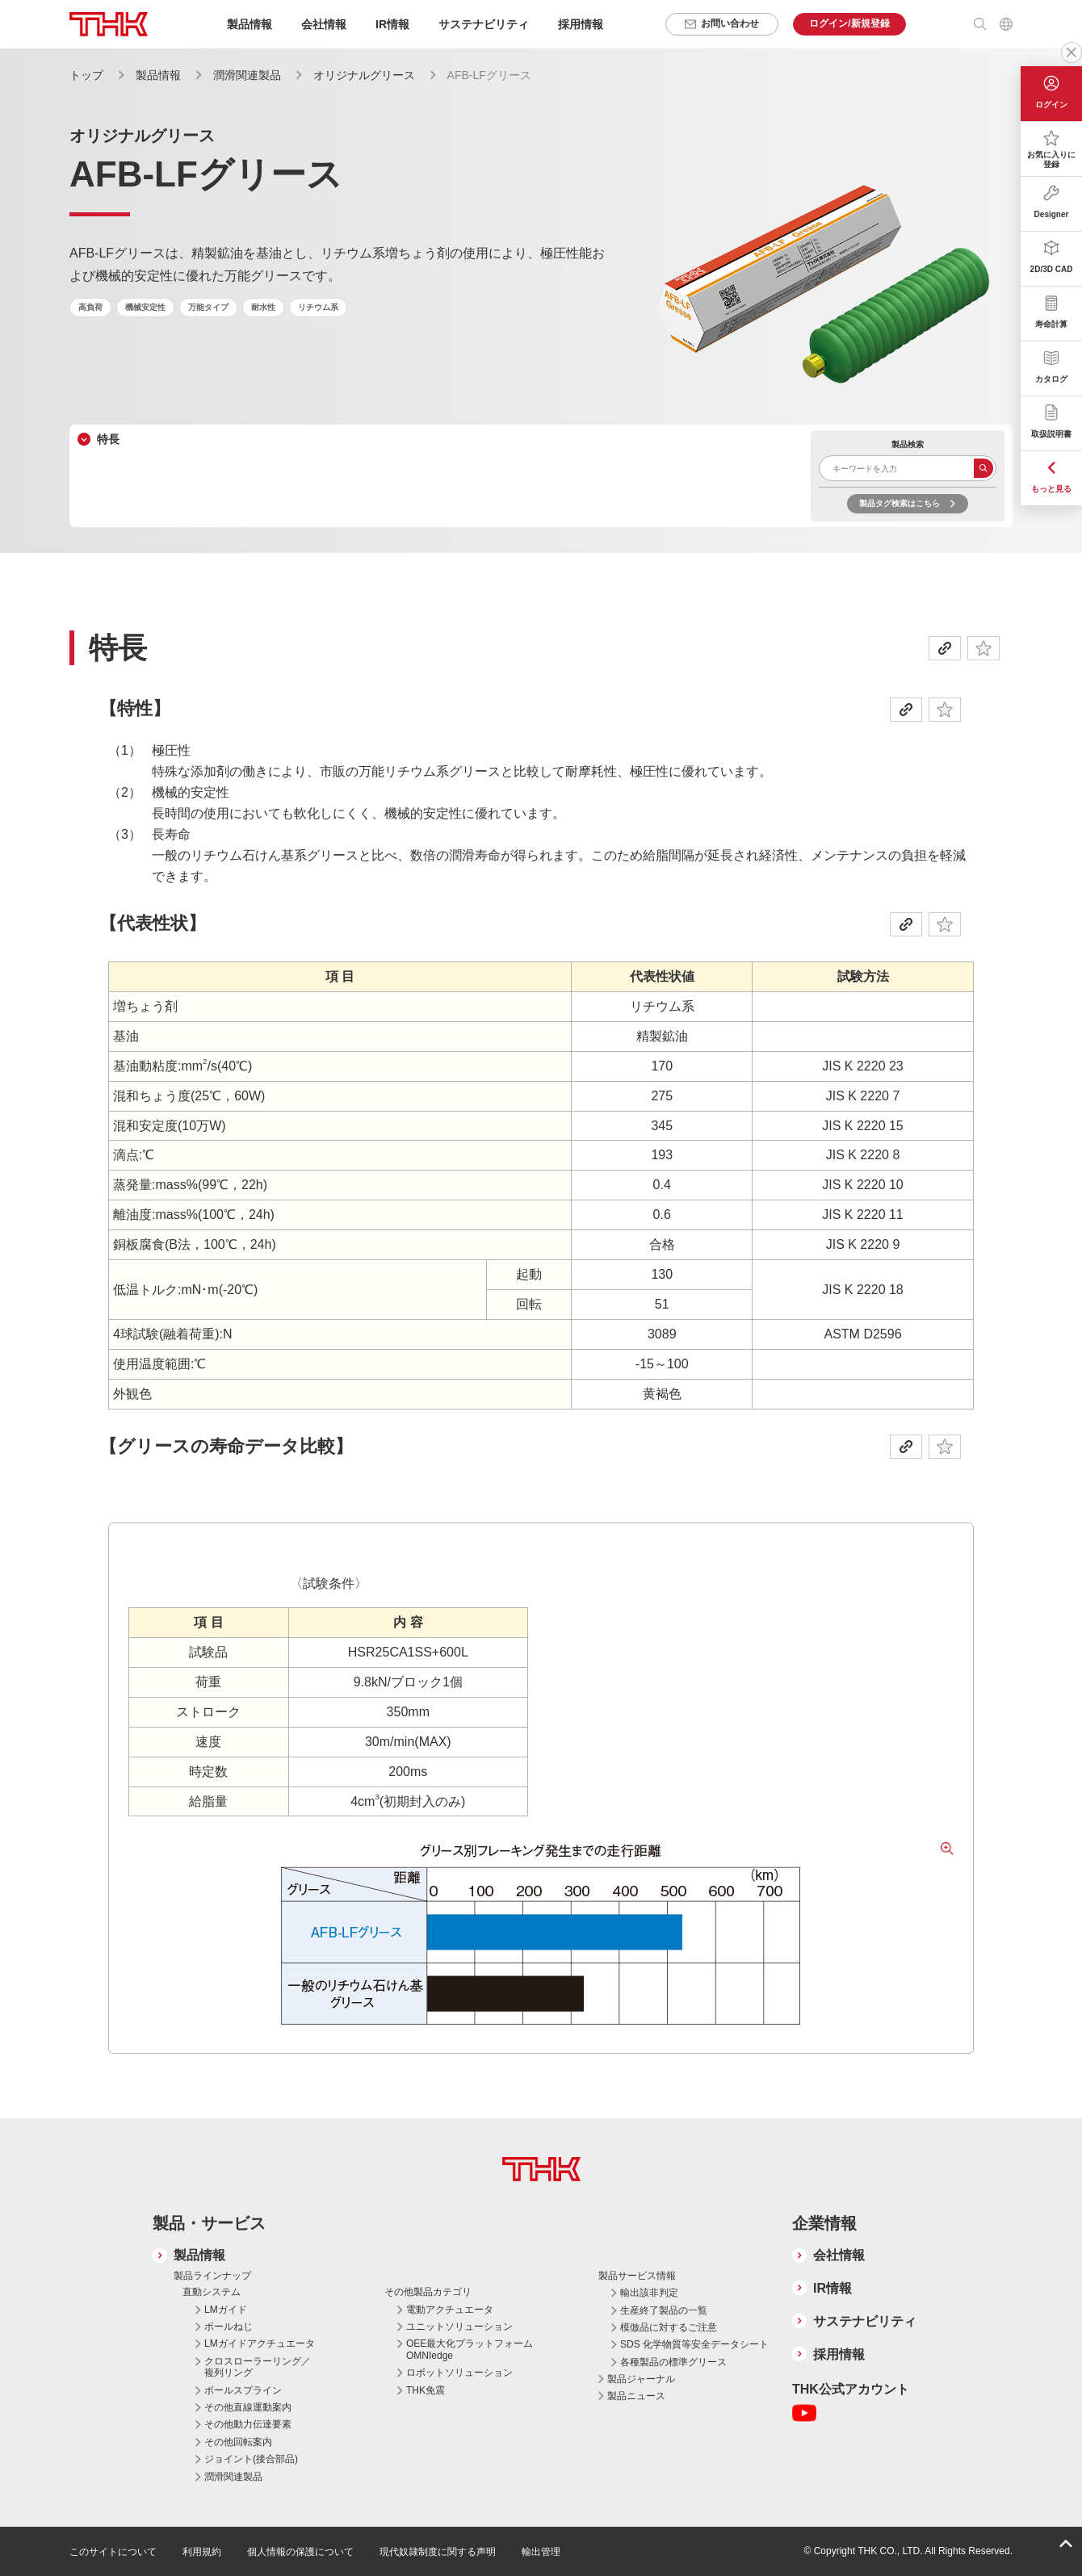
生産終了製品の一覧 (663, 2310)
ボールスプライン (243, 2390)
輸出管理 (541, 2551)
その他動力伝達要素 (247, 2424)
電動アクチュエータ (449, 2309)
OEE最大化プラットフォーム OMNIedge (469, 2349)
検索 (983, 468)
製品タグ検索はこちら (899, 503)
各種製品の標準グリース (673, 2362)
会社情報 (839, 2255)
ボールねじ (228, 2326)
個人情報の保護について (300, 2551)
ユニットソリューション (459, 2326)
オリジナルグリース (364, 75)
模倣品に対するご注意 (668, 2327)
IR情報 (832, 2288)
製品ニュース (636, 2396)
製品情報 (158, 75)
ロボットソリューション (459, 2372)
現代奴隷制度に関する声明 (438, 2551)
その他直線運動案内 (247, 2407)
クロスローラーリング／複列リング (257, 2367)
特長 (108, 439)
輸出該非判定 (649, 2292)
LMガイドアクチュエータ (259, 2343)
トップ (86, 75)
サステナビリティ (864, 2321)
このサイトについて (113, 2551)
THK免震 (425, 2390)
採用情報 (580, 24)
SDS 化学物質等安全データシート (694, 2344)
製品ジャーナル (641, 2379)
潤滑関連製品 (247, 75)
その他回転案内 (238, 2442)
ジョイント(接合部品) (251, 2459)
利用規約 (201, 2551)
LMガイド (225, 2309)
